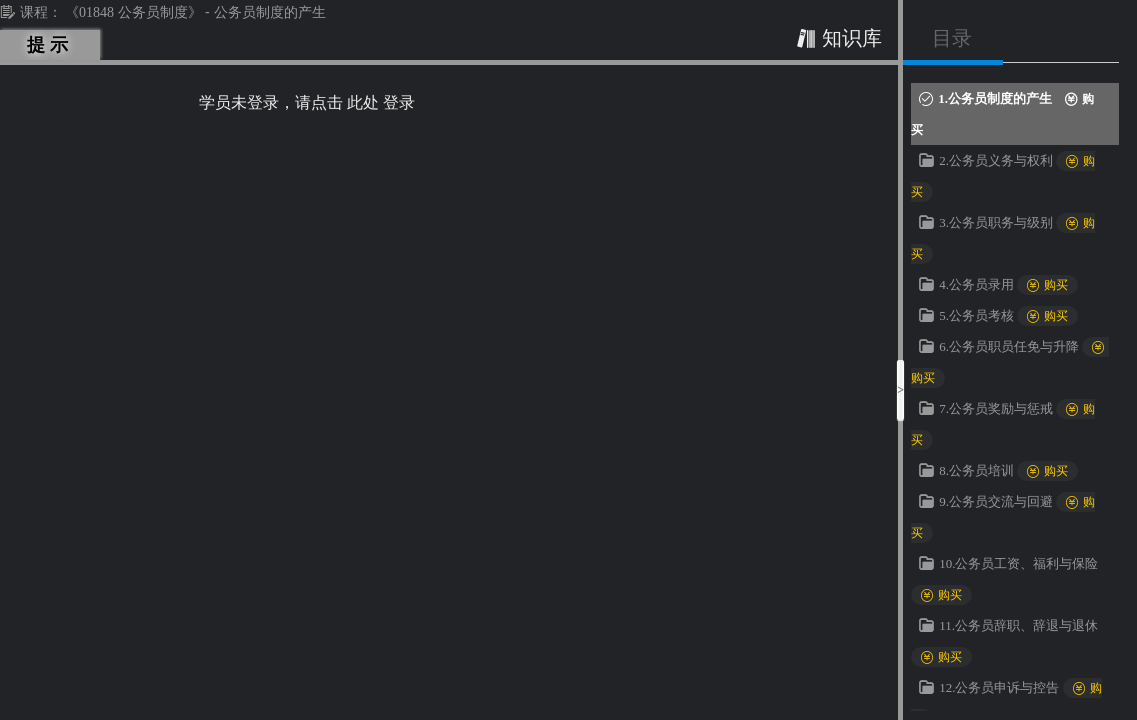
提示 (50, 45)
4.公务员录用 (1008, 284)
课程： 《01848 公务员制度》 (102, 12)
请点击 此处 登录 (355, 102)
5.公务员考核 (1008, 315)
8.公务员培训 (1008, 470)
